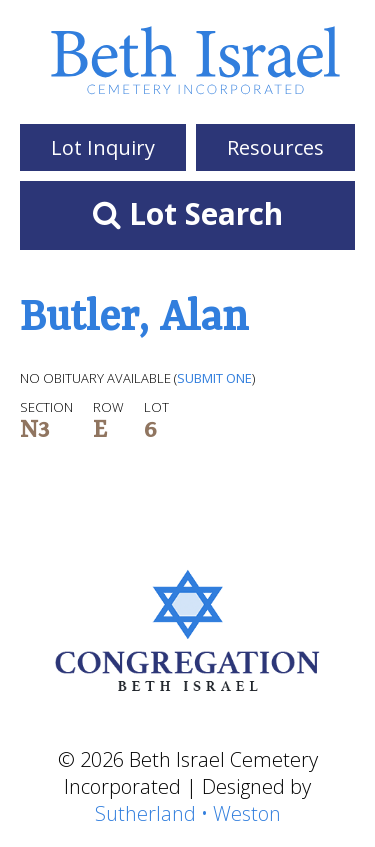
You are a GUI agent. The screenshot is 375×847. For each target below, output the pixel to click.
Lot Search (188, 213)
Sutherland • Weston (188, 813)
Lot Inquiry (103, 147)
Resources (275, 147)
